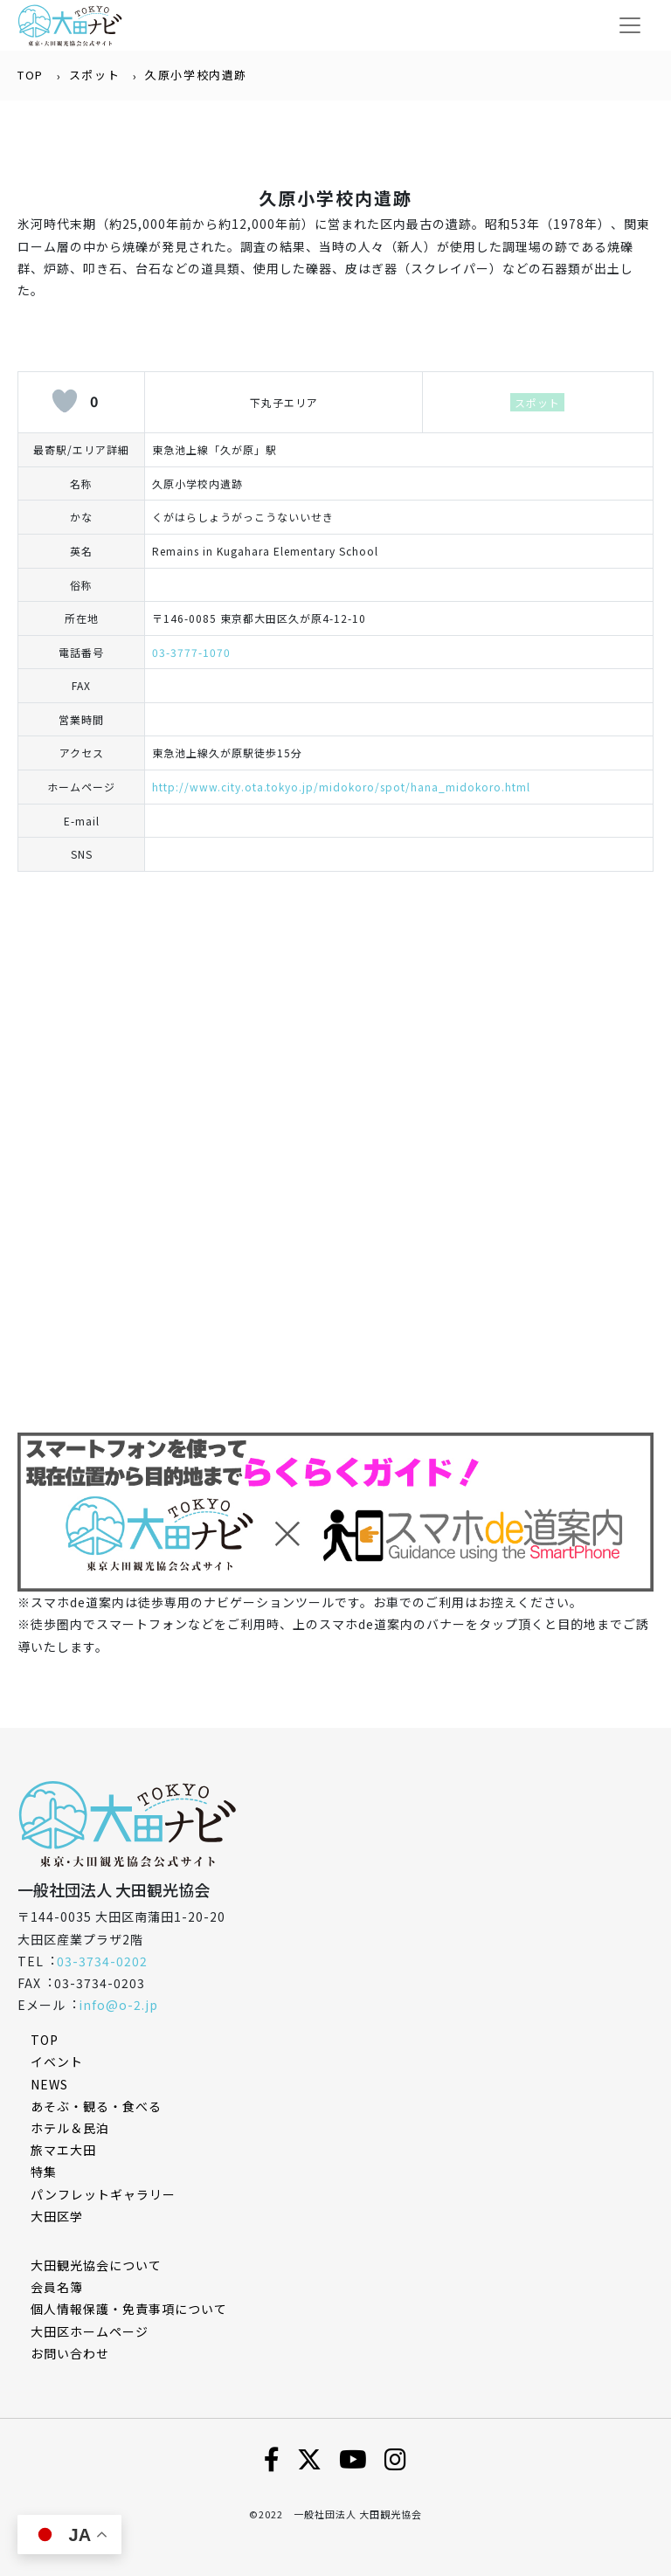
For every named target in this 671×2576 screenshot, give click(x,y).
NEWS (49, 2084)
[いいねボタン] (65, 401)
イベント (57, 2061)
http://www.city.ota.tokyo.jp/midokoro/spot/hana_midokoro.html (341, 786)
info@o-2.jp (118, 2004)
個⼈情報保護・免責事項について (129, 2308)
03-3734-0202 (102, 1961)
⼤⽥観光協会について (96, 2265)
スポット (94, 74)
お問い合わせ (70, 2353)
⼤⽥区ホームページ (90, 2331)
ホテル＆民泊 (70, 2128)
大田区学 (57, 2216)
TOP (30, 74)
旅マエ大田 (63, 2149)
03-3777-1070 (191, 652)
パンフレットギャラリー (103, 2194)
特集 (44, 2171)
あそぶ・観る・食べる (96, 2106)
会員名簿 (57, 2287)
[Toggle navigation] (630, 25)
